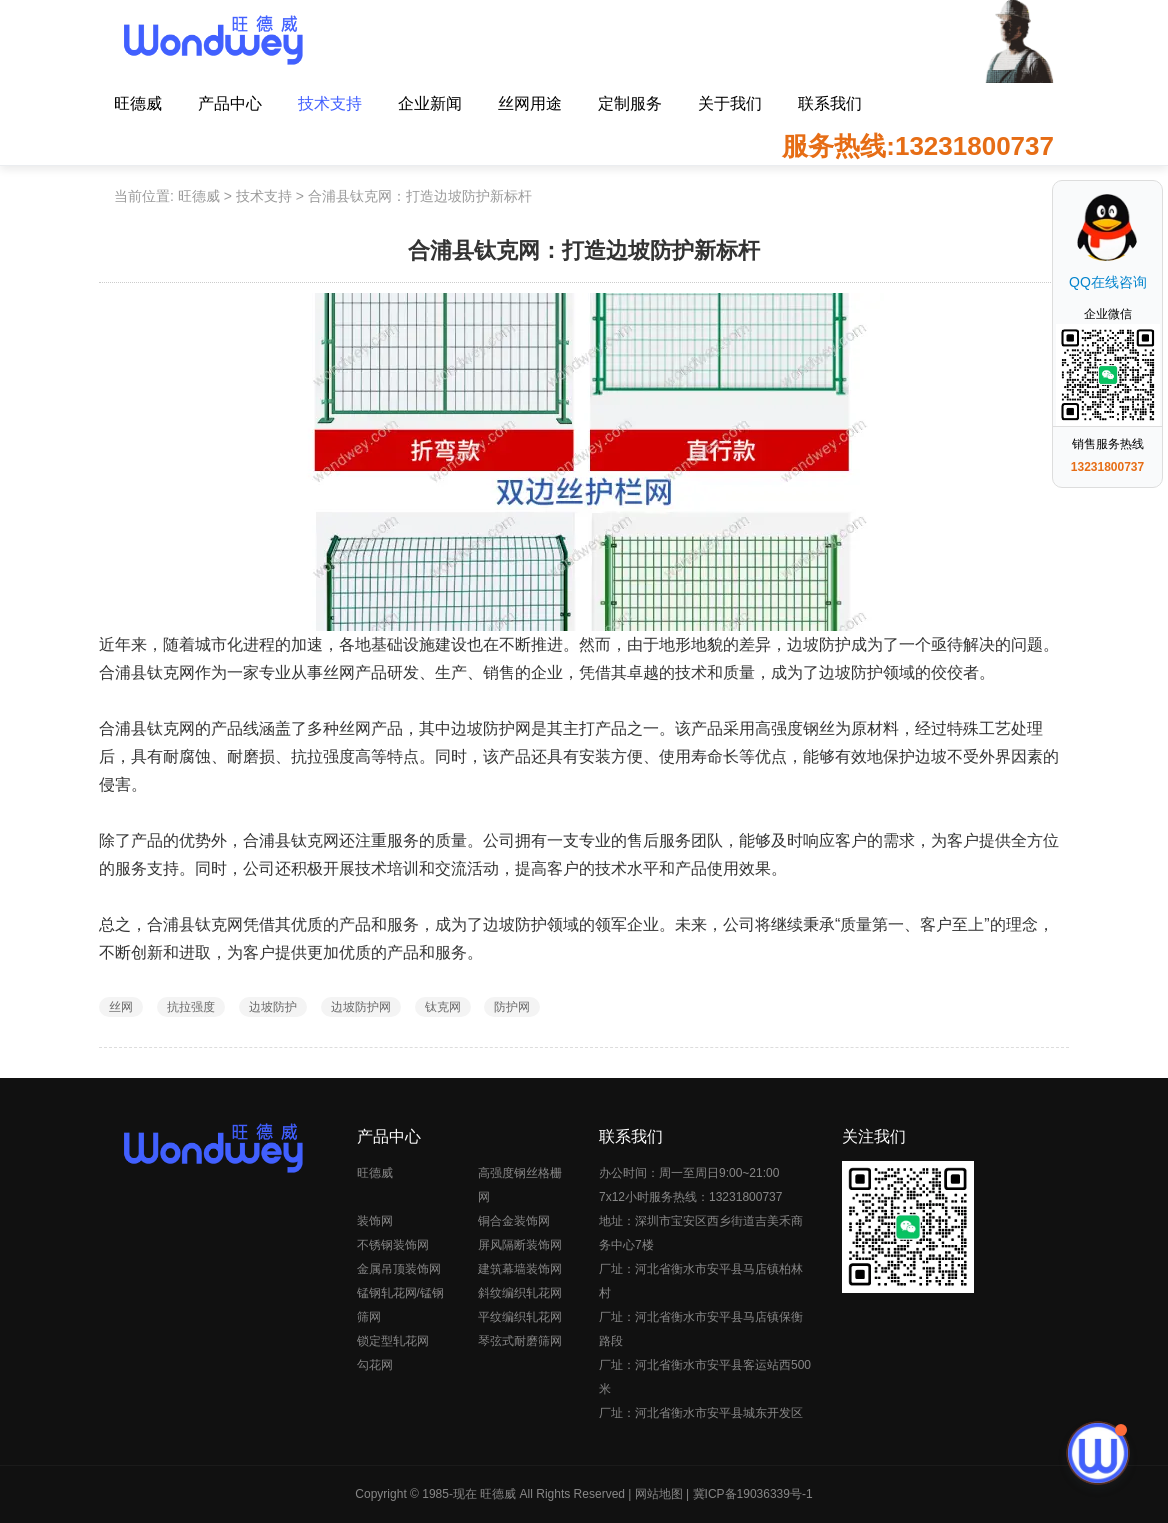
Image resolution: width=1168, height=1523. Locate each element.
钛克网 (443, 1007)
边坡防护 (273, 1007)
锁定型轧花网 (393, 1341)
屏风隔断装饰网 (520, 1245)
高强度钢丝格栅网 (520, 1185)
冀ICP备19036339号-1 (753, 1494)
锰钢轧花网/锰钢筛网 (400, 1305)
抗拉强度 (191, 1007)
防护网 (512, 1007)
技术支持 (330, 103)
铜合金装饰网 (514, 1221)
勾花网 (375, 1365)
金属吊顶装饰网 (399, 1269)
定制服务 (630, 103)
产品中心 (230, 103)
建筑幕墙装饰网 (520, 1269)
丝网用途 (530, 103)
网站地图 (659, 1494)
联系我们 (830, 103)
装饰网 (375, 1221)
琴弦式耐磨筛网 (520, 1341)
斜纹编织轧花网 (520, 1293)
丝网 (121, 1007)
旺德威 (138, 103)
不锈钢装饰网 (393, 1245)
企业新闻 (430, 103)
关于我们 (730, 103)
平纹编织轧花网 (520, 1317)
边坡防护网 (361, 1007)
